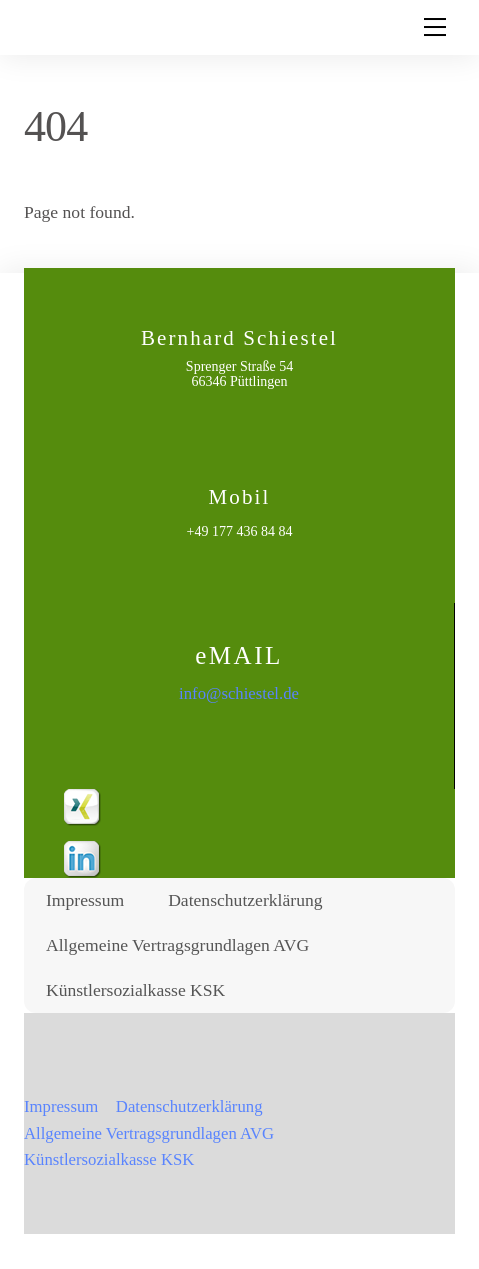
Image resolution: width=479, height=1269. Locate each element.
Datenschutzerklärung (245, 900)
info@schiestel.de (239, 693)
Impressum (85, 900)
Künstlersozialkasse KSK (135, 990)
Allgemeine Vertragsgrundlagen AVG (177, 945)
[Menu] (435, 27)
